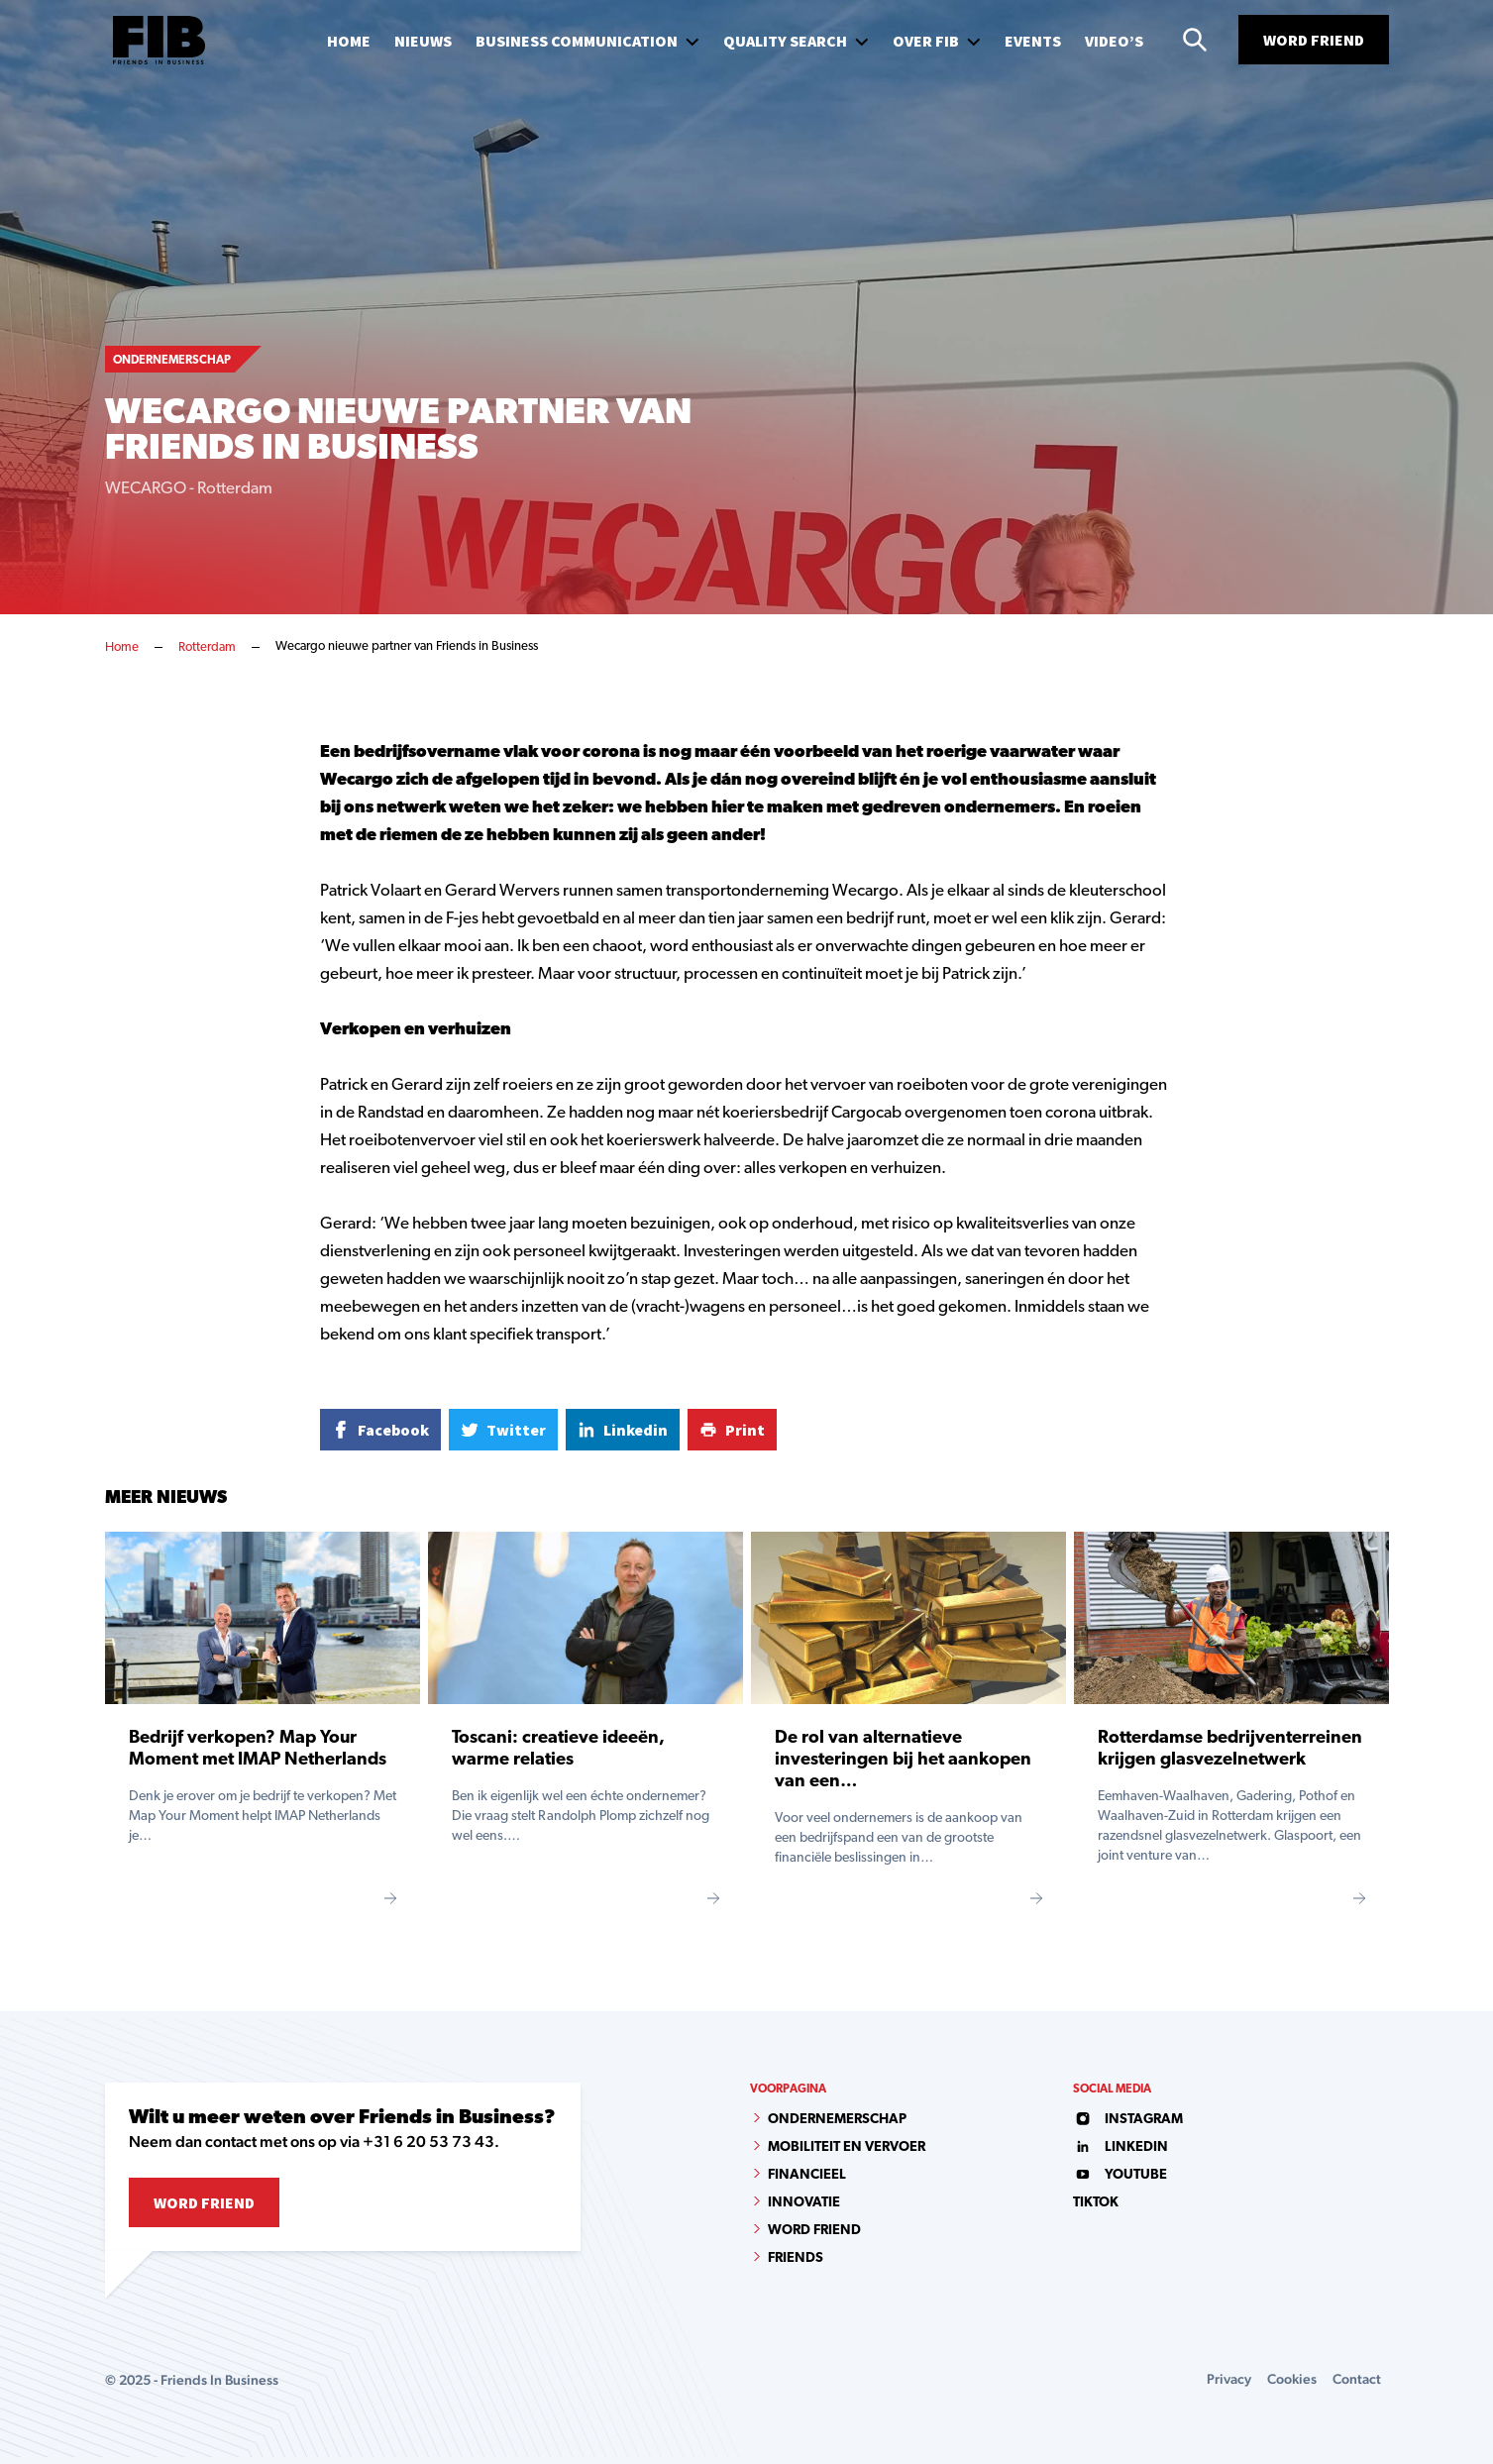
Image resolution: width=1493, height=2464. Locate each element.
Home (122, 647)
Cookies (1292, 2379)
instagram (1128, 2119)
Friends (795, 2258)
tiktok (1096, 2203)
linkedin (1120, 2147)
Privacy (1229, 2379)
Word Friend (1313, 40)
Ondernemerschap (837, 2119)
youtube (1120, 2175)
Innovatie (804, 2203)
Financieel (807, 2175)
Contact (1357, 2379)
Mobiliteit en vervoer (846, 2147)
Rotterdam (207, 647)
